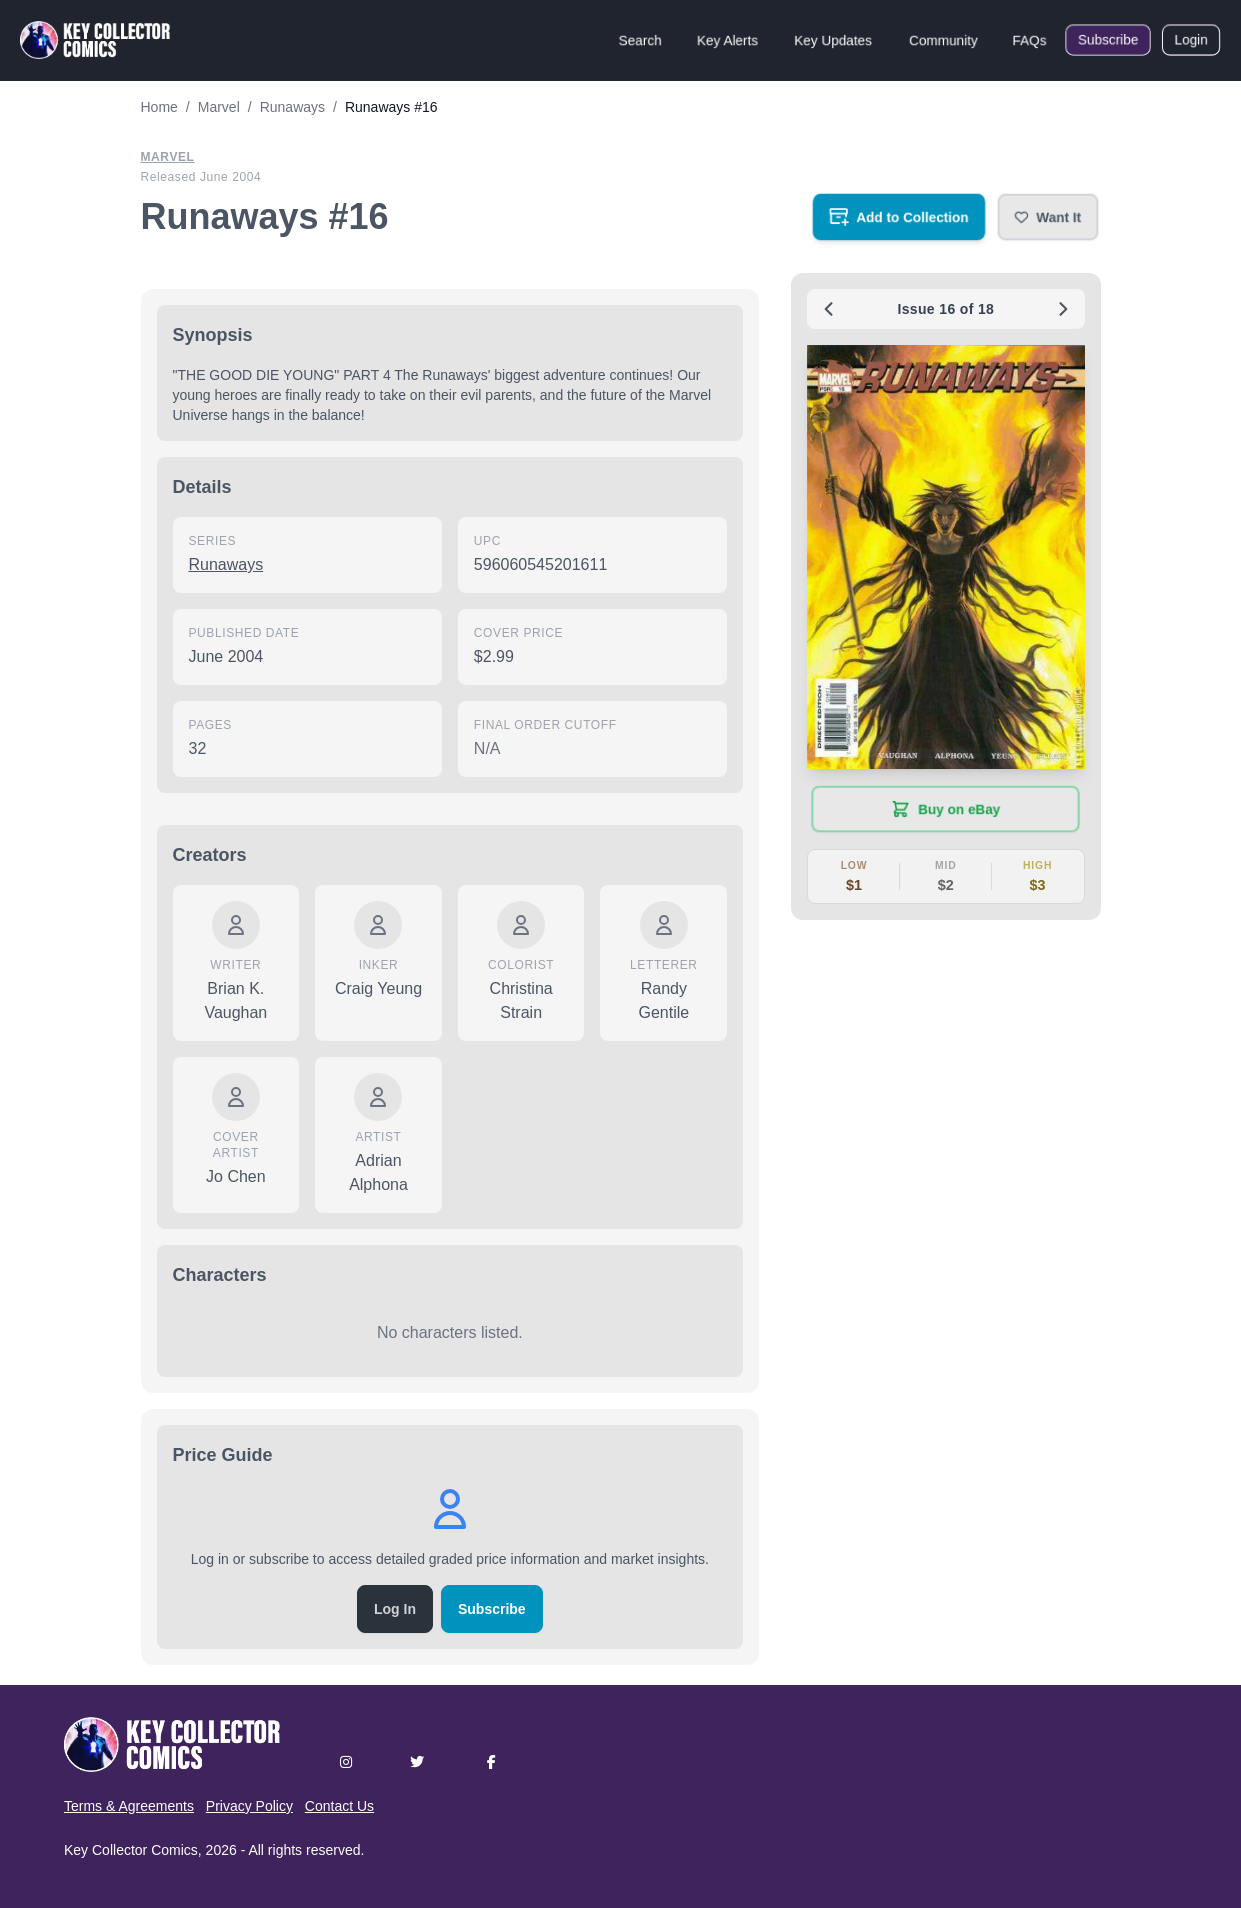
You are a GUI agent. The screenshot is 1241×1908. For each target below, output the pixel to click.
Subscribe (1108, 40)
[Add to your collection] (899, 217)
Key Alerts (727, 40)
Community (943, 40)
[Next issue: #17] (1063, 309)
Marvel (168, 157)
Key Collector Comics (131, 1850)
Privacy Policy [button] (249, 1806)
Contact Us (339, 1806)
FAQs (1029, 40)
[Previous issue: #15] (829, 309)
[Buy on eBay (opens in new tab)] (945, 809)
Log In (395, 1609)
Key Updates (833, 40)
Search (640, 40)
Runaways (226, 564)
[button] (1048, 217)
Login (1191, 40)
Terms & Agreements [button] (129, 1806)
